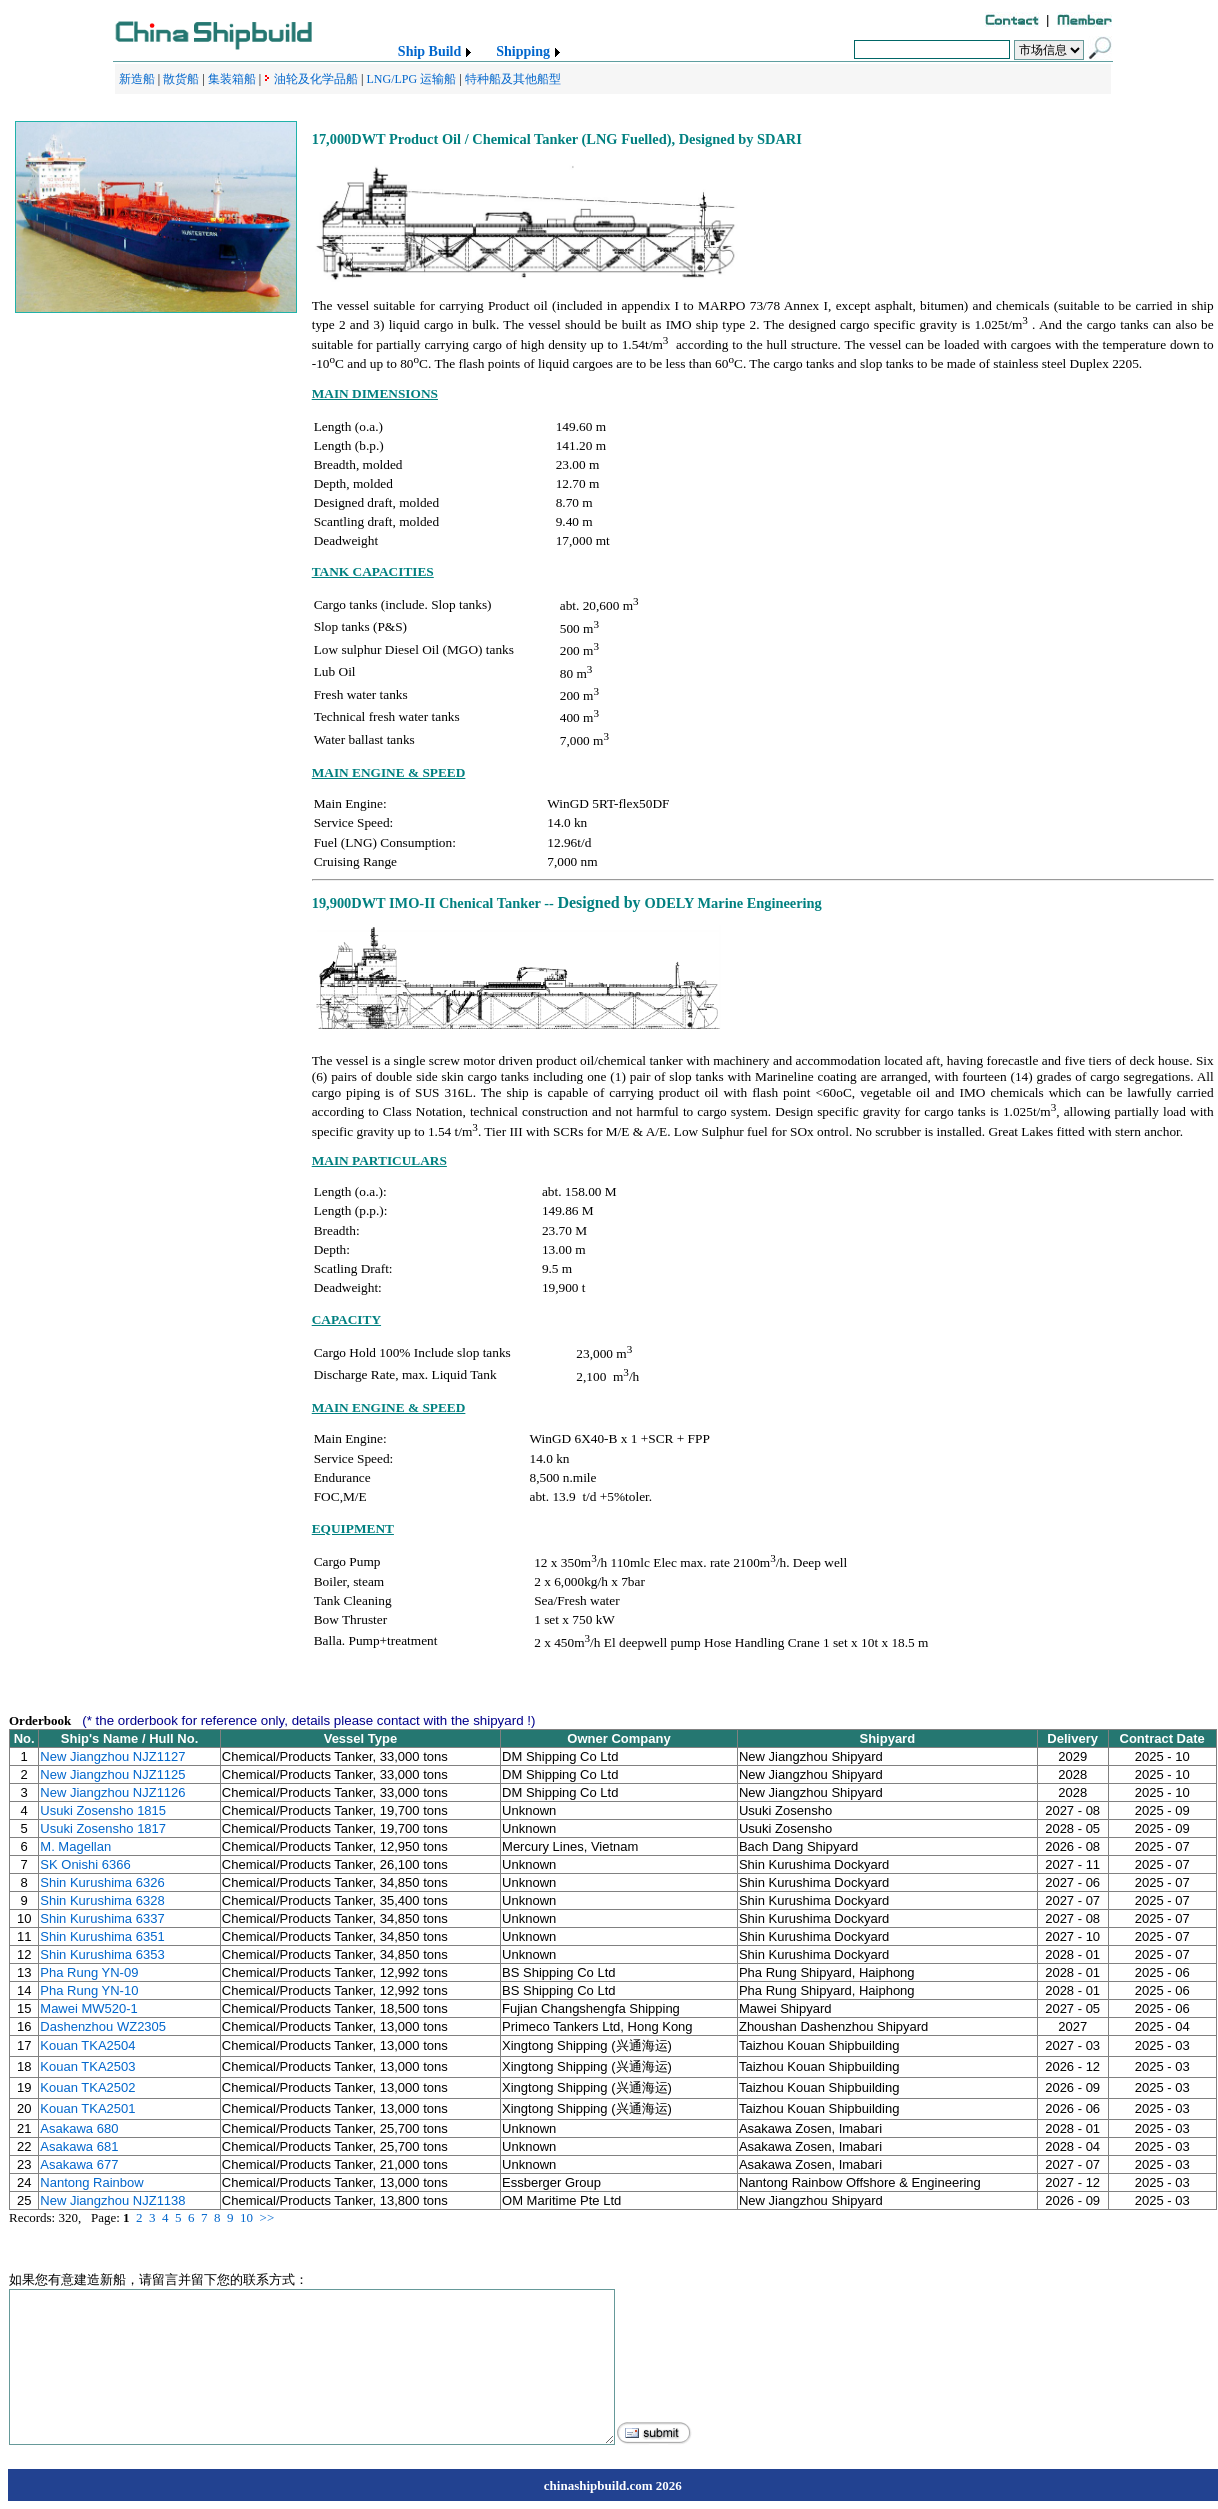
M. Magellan (75, 1846)
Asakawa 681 (79, 2146)
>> (267, 2217)
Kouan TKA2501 (87, 2108)
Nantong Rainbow (91, 2182)
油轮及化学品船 (316, 79)
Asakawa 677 (79, 2164)
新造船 (137, 79)
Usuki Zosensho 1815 (103, 1810)
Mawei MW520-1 (89, 2008)
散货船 (181, 79)
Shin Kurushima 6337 (102, 1918)
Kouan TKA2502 (87, 2087)
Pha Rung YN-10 (89, 1990)
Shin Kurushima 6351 (102, 1936)
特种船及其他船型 (513, 79)
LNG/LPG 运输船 (411, 79)
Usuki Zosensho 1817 (103, 1828)
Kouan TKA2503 (87, 2066)
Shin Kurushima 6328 (102, 1900)
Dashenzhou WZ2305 (103, 2026)
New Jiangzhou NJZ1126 (112, 1792)
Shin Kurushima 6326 (102, 1882)
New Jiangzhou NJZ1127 (112, 1756)
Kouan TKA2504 (87, 2045)
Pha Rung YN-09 (89, 1972)
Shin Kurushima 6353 (102, 1954)
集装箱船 (232, 79)
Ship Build (429, 51)
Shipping (523, 51)
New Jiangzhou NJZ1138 (112, 2200)
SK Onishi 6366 (85, 1864)
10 (246, 2217)
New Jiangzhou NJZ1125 (112, 1774)
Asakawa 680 (79, 2128)
